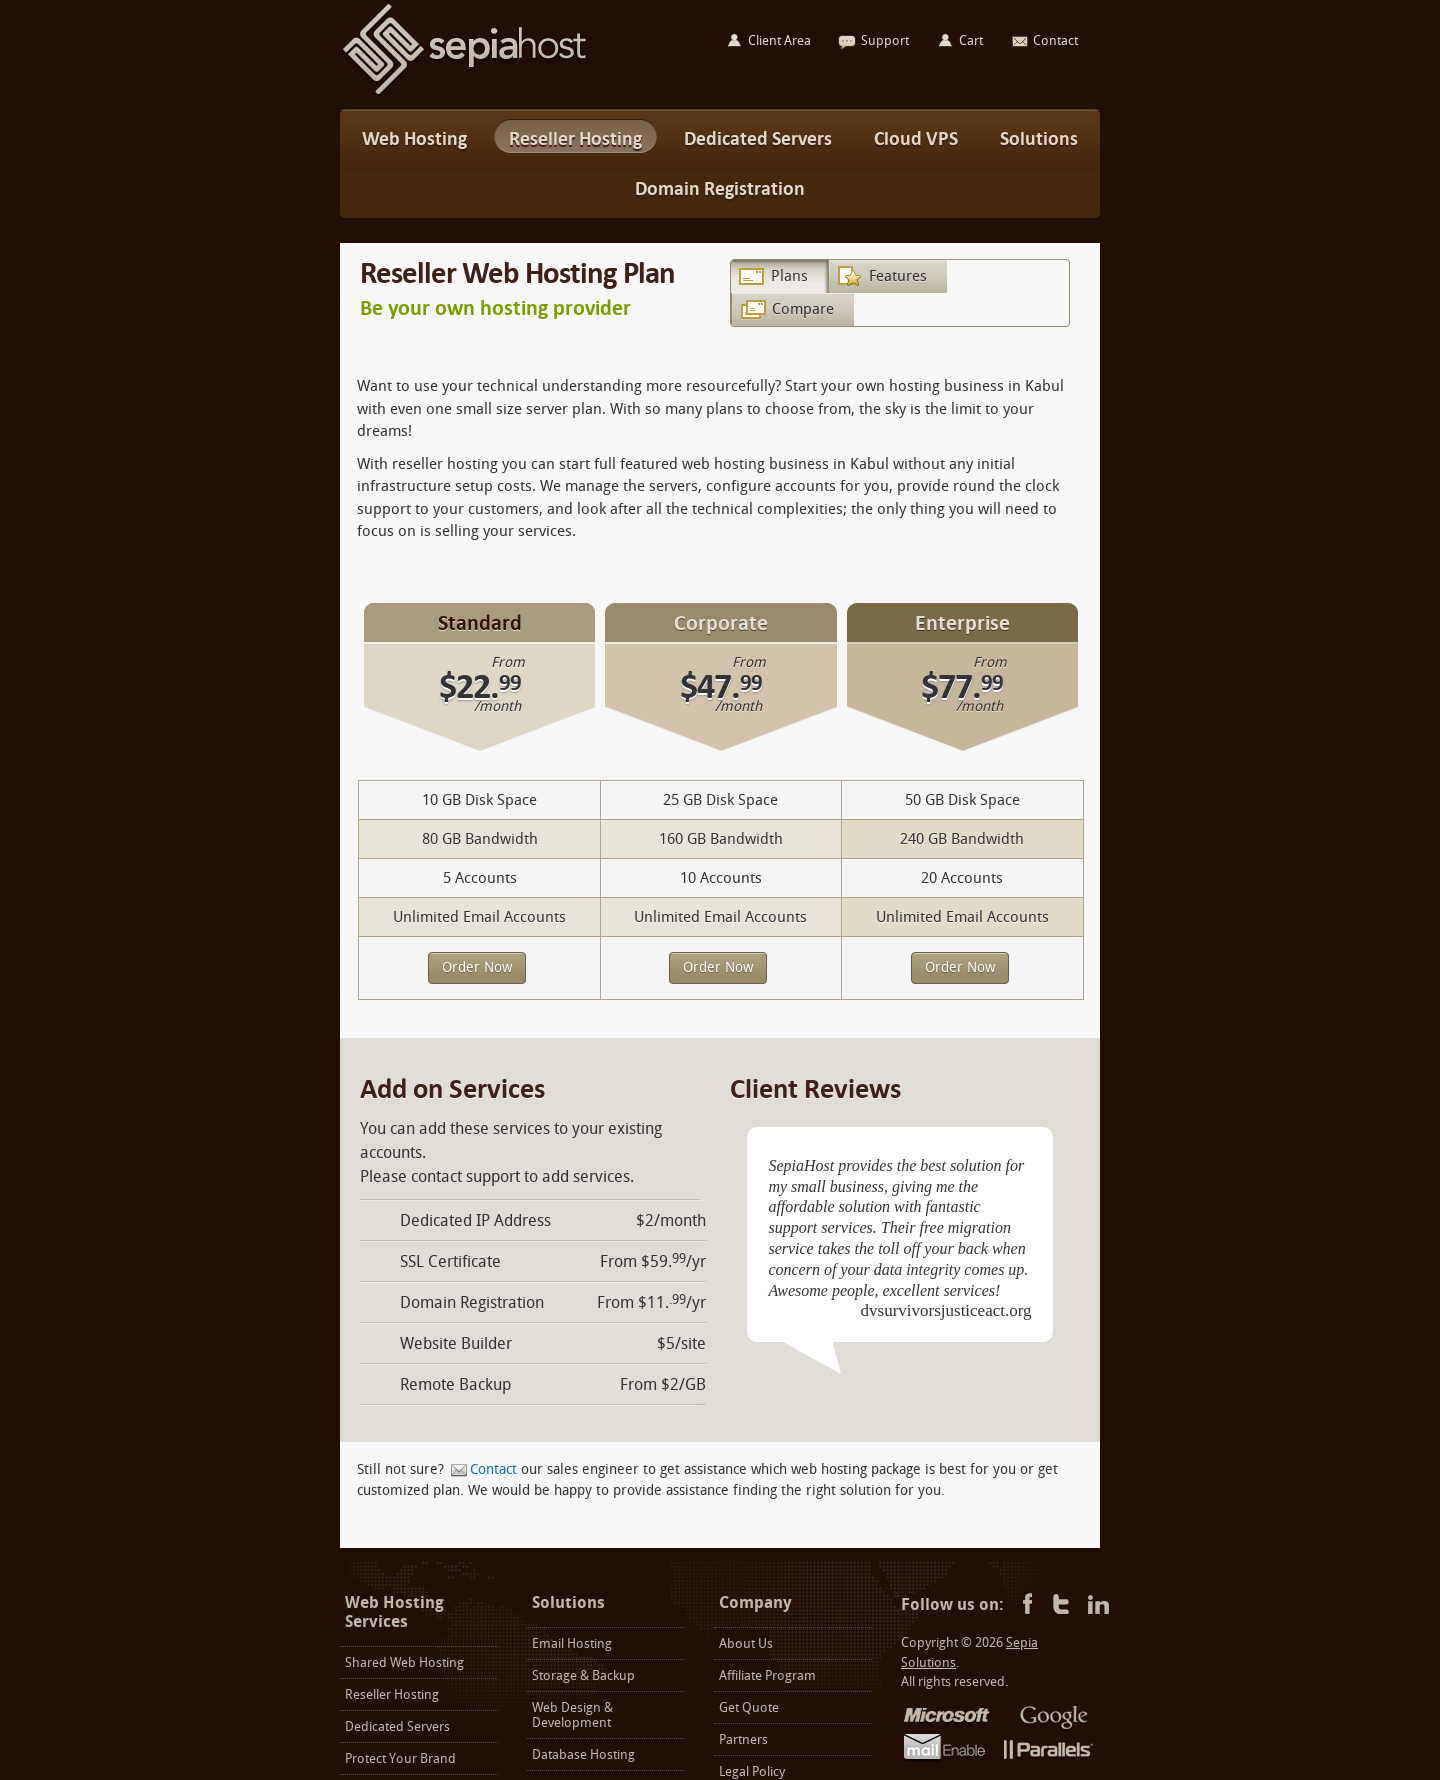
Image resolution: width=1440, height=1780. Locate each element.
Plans (789, 276)
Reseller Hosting (392, 1694)
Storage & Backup (583, 1675)
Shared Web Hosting (404, 1662)
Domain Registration (472, 1302)
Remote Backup (455, 1384)
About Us (746, 1643)
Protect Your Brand (400, 1758)
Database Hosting (583, 1754)
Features (898, 276)
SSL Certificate (450, 1261)
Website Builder (456, 1343)
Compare (803, 309)
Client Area (779, 40)
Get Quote (749, 1707)
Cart (971, 40)
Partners (743, 1739)
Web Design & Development (572, 1715)
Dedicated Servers (397, 1726)
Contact (493, 1469)
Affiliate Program (767, 1675)
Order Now (477, 967)
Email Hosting (572, 1643)
